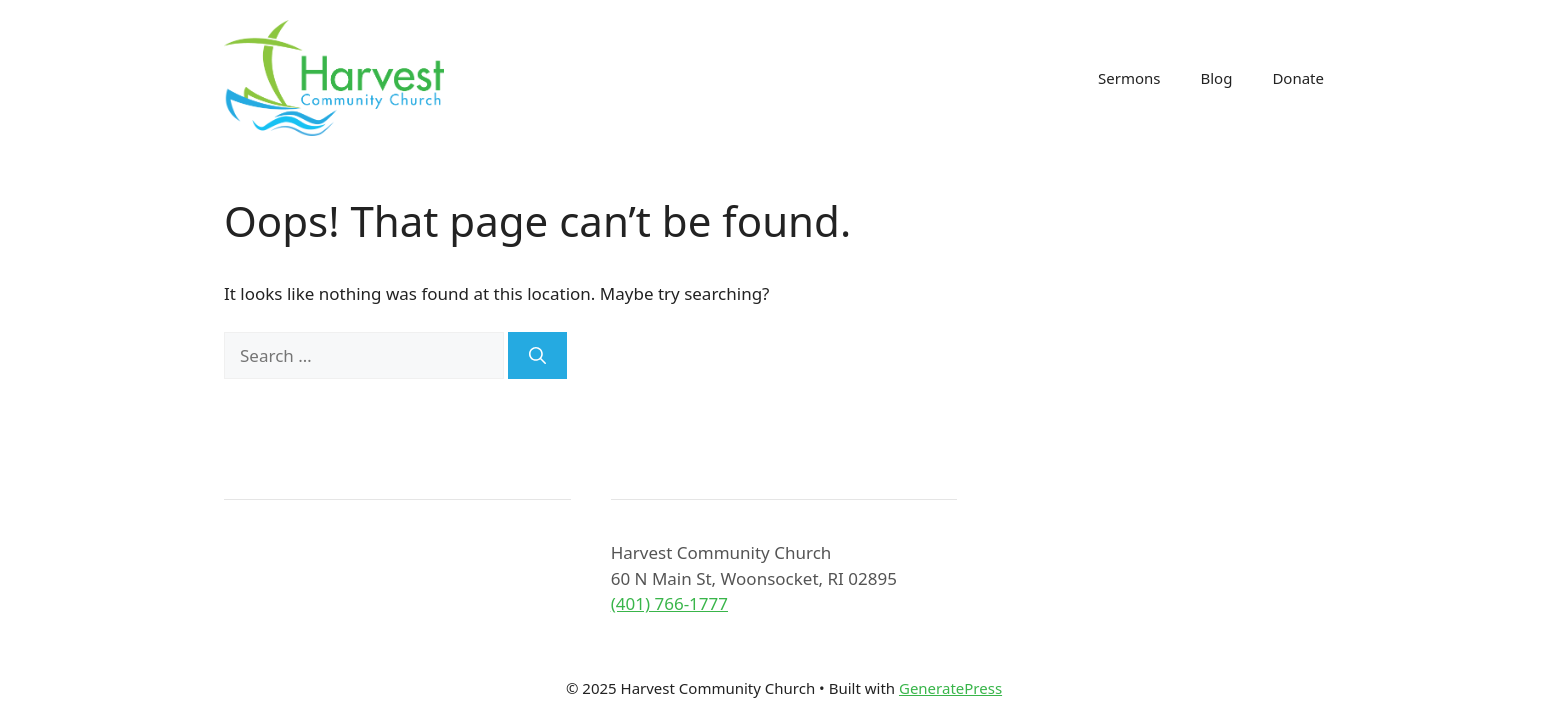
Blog (1216, 78)
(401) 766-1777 (669, 603)
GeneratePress (950, 688)
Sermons (1129, 78)
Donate (1298, 78)
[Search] (537, 356)
